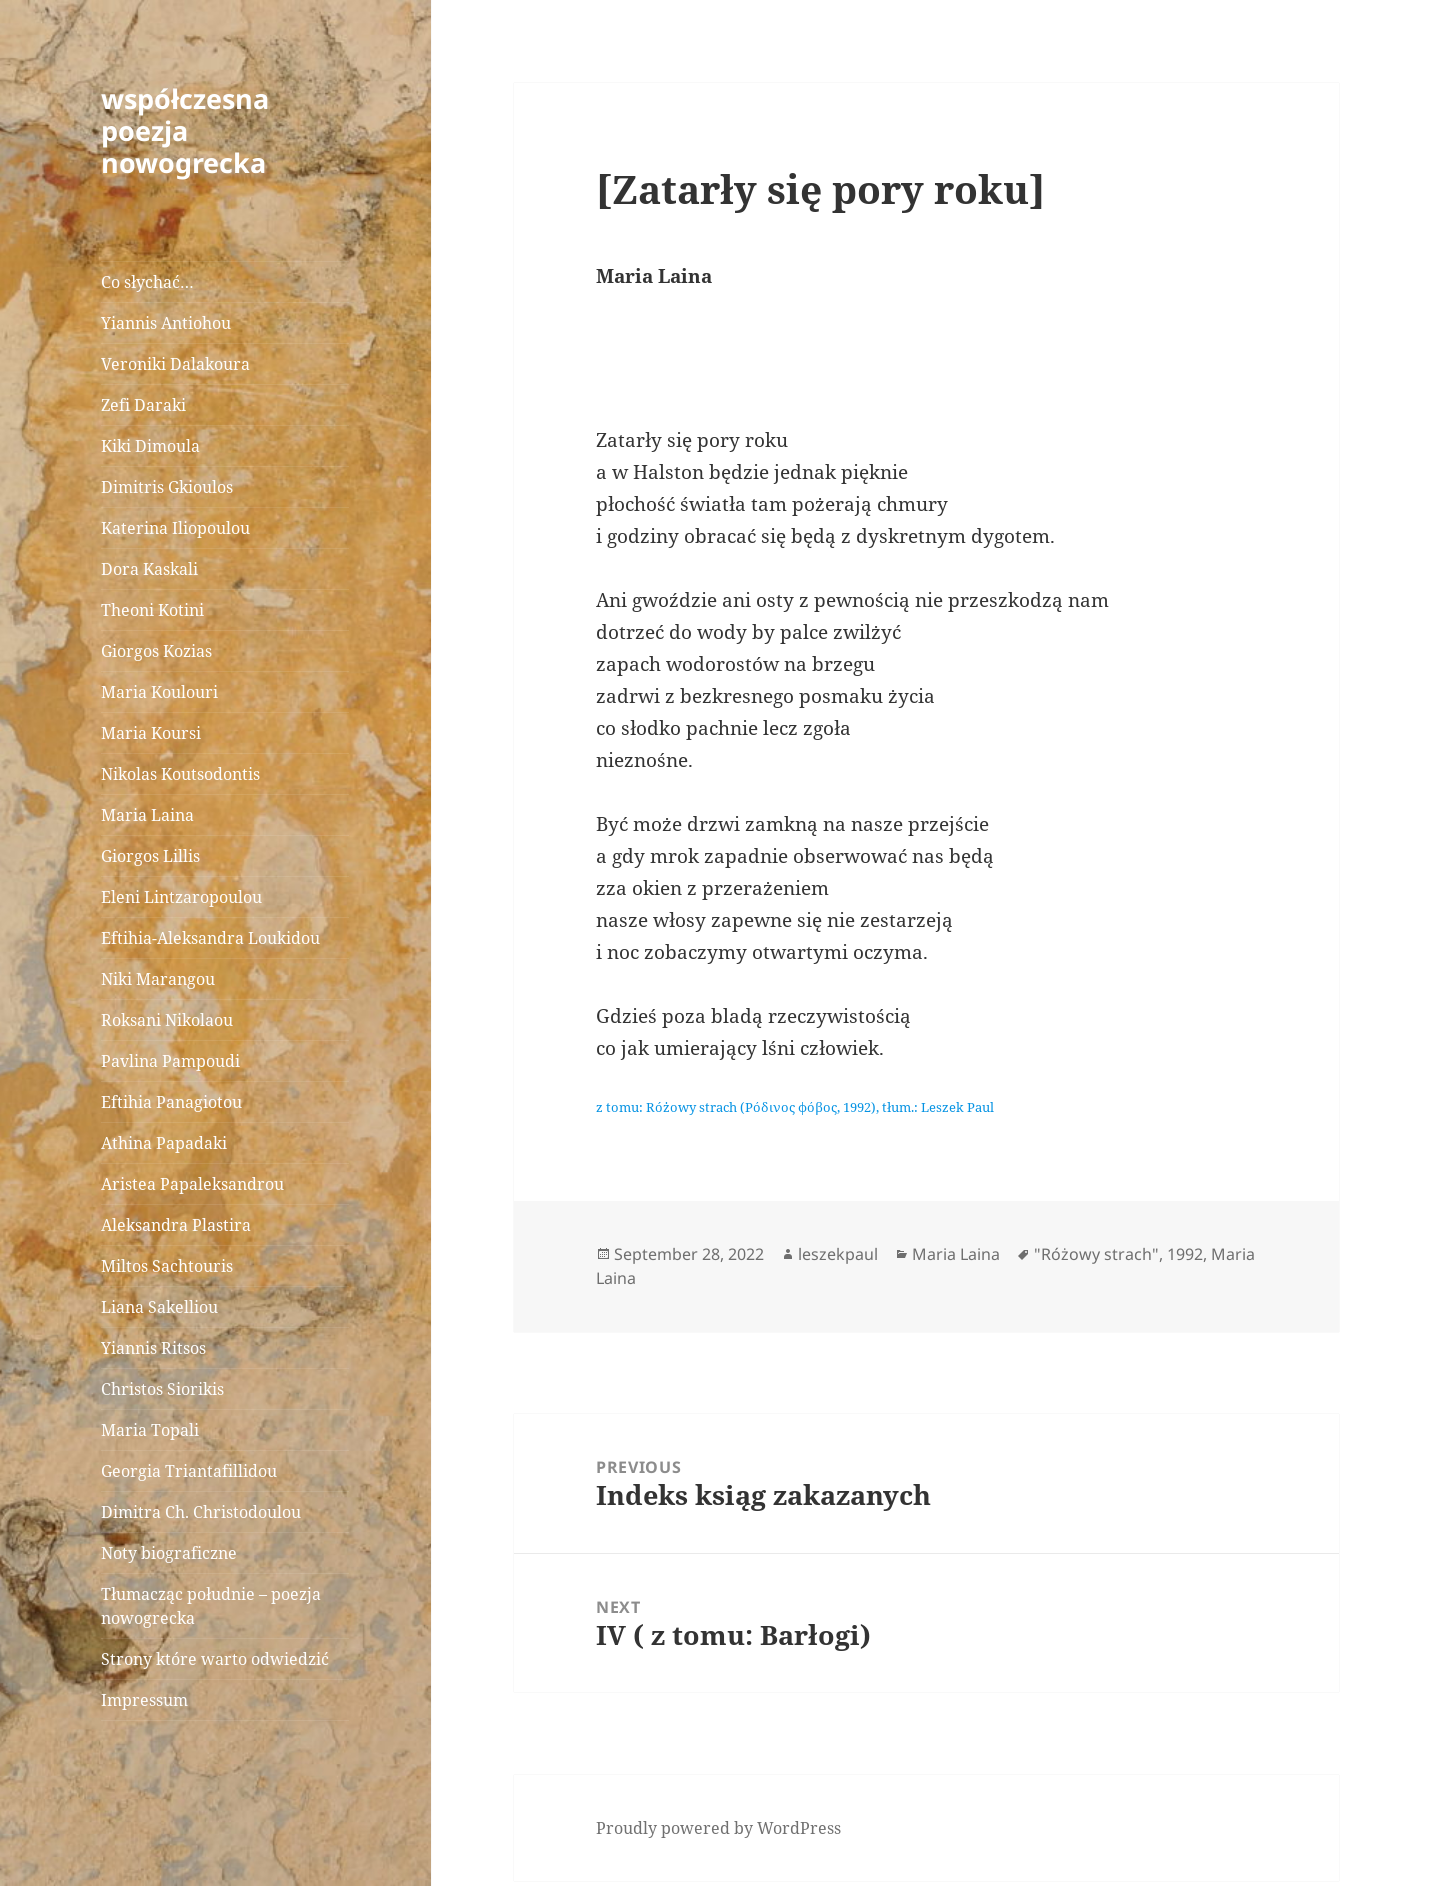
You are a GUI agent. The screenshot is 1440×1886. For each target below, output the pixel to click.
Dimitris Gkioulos (167, 487)
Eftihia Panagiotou (171, 1102)
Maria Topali (150, 1430)
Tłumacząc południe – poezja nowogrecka (211, 1606)
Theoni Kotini (152, 610)
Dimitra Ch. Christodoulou (201, 1512)
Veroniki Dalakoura (175, 364)
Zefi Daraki (143, 405)
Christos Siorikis (162, 1389)
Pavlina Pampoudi (170, 1061)
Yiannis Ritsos (153, 1348)
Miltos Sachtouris (167, 1266)
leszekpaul (838, 1254)
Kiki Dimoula (150, 446)
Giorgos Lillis (150, 856)
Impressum (144, 1700)
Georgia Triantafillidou (189, 1471)
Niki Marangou (158, 979)
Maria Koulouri (159, 692)
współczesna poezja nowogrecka (185, 130)
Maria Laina (147, 815)
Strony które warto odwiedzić (215, 1659)
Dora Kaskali (149, 569)
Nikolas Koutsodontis (180, 774)
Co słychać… (147, 282)
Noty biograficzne (169, 1553)
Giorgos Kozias (156, 651)
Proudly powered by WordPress (718, 1828)
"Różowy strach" (1096, 1254)
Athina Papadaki (164, 1143)
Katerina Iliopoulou (175, 528)
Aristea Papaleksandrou (192, 1184)
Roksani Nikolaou (167, 1020)
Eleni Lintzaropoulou (181, 897)
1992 (1185, 1254)
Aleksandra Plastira (176, 1225)
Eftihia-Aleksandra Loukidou (212, 938)
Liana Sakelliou (159, 1307)
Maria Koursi (151, 733)
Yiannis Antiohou (166, 323)
